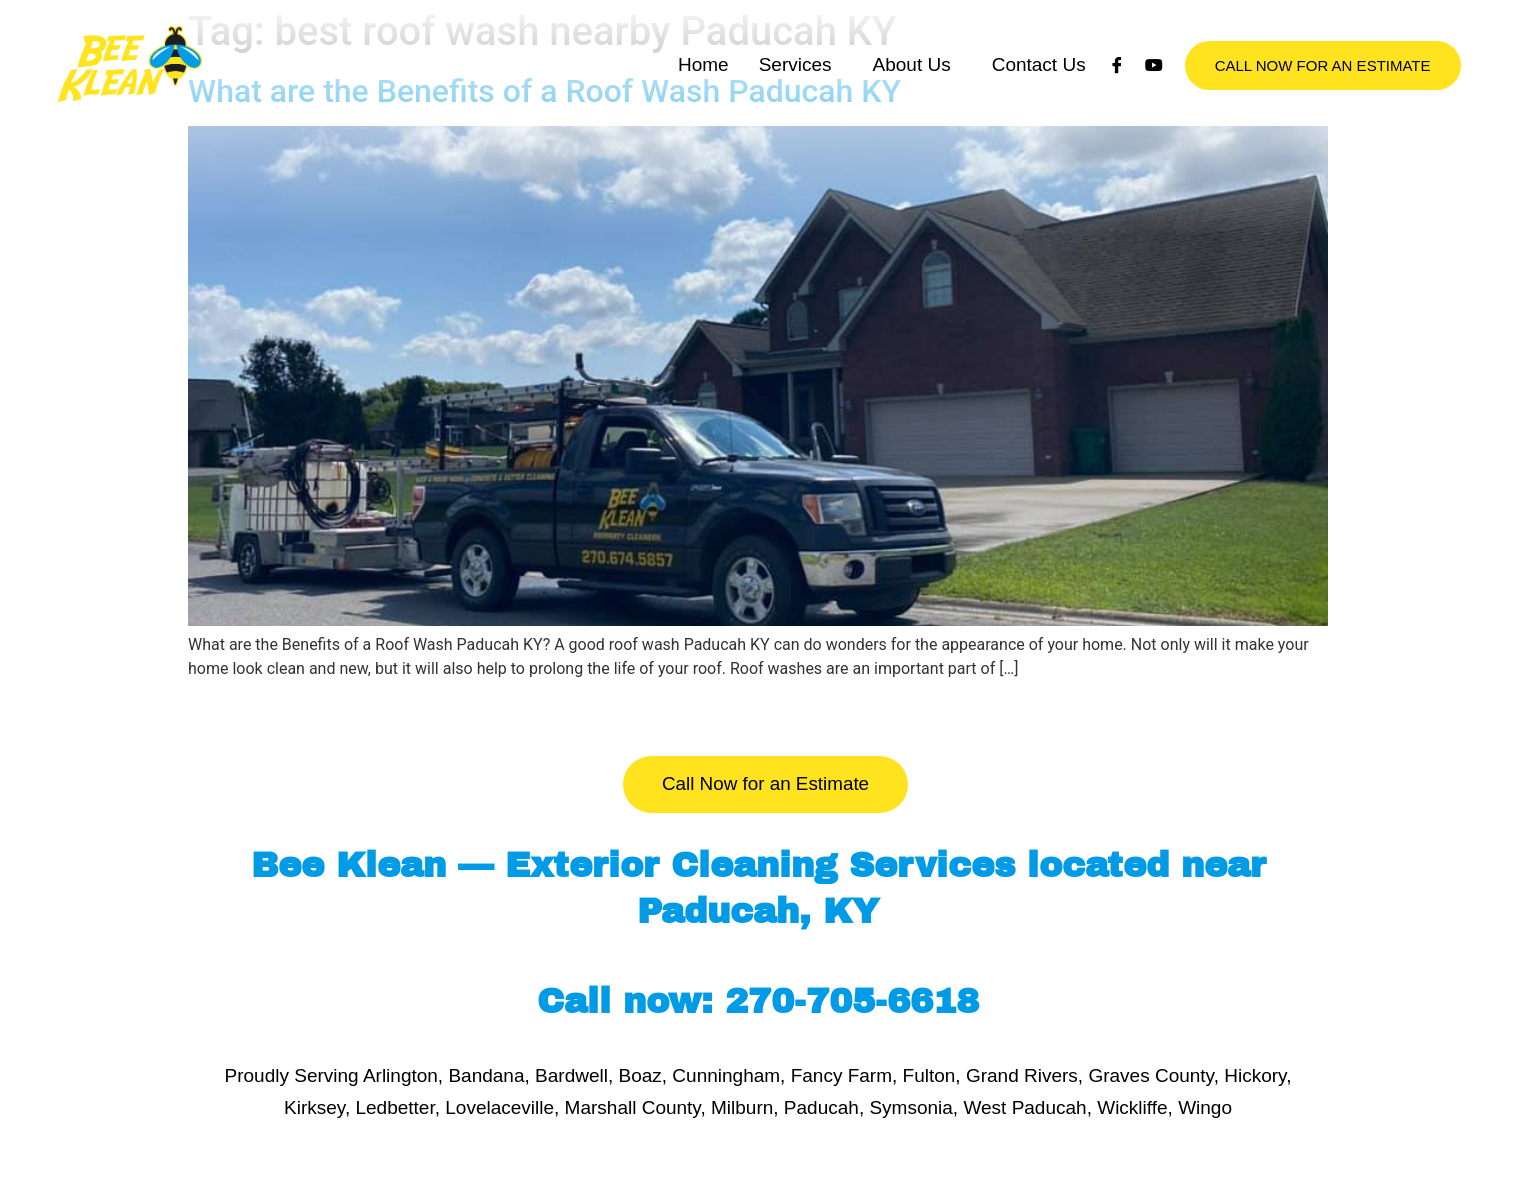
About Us (912, 109)
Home (703, 109)
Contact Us (1039, 109)
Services (795, 109)
